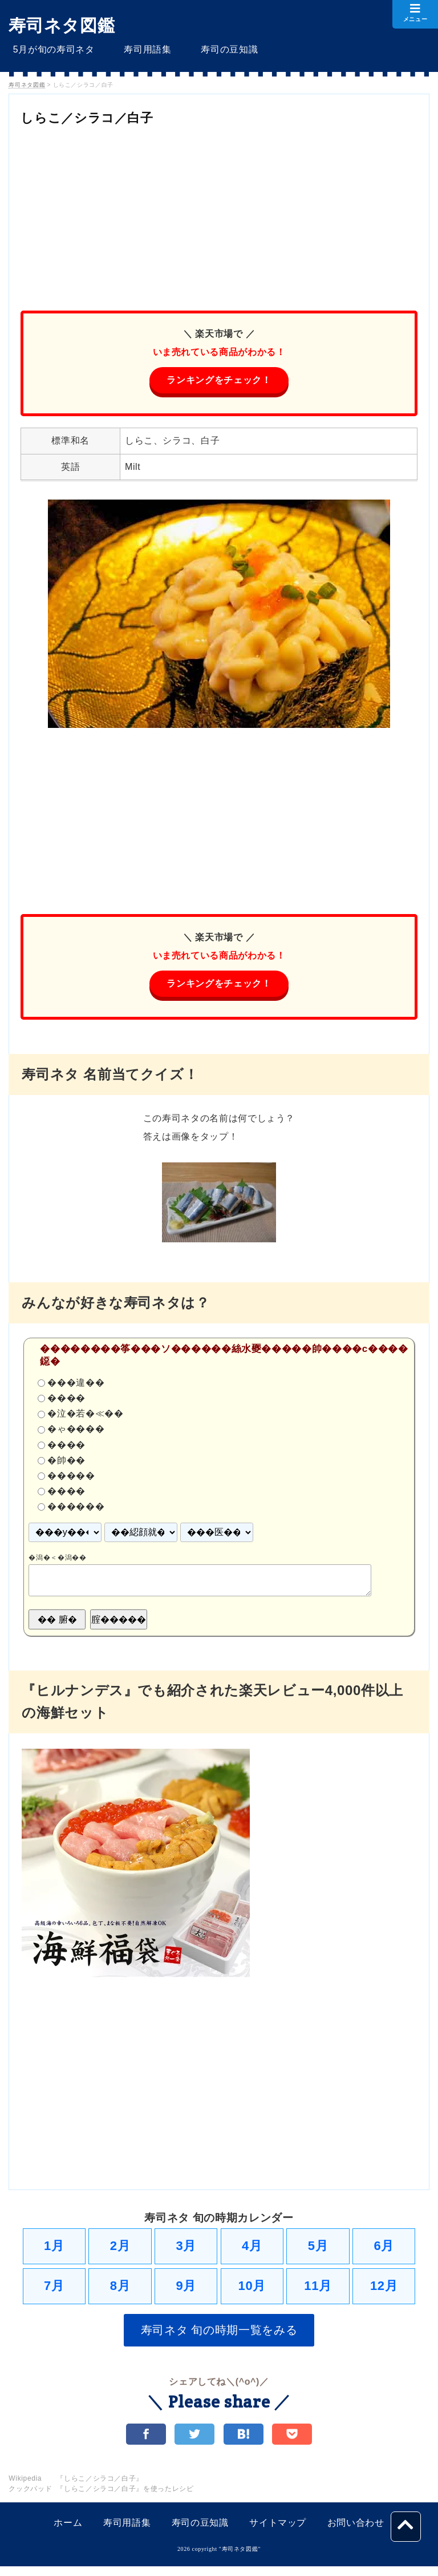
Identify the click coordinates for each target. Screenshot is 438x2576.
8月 (120, 2291)
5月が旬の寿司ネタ (49, 49)
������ (75, 1509)
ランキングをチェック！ (219, 380)
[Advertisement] (219, 213)
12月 (384, 2291)
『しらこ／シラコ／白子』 (99, 2488)
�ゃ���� (75, 1432)
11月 (317, 2291)
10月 (252, 2291)
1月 (54, 2250)
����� (71, 1478)
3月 (186, 2250)
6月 (384, 2250)
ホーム (68, 2532)
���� (66, 1401)
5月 (318, 2250)
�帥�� (66, 1463)
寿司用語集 (135, 49)
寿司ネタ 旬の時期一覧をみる (219, 2337)
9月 (186, 2291)
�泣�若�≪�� (85, 1416)
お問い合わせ (355, 2532)
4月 (252, 2250)
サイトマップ (277, 2532)
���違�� (75, 1385)
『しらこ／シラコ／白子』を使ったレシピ (124, 2498)
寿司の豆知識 (208, 49)
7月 (54, 2291)
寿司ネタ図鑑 (62, 25)
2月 (120, 2250)
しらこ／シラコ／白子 (104, 117)
